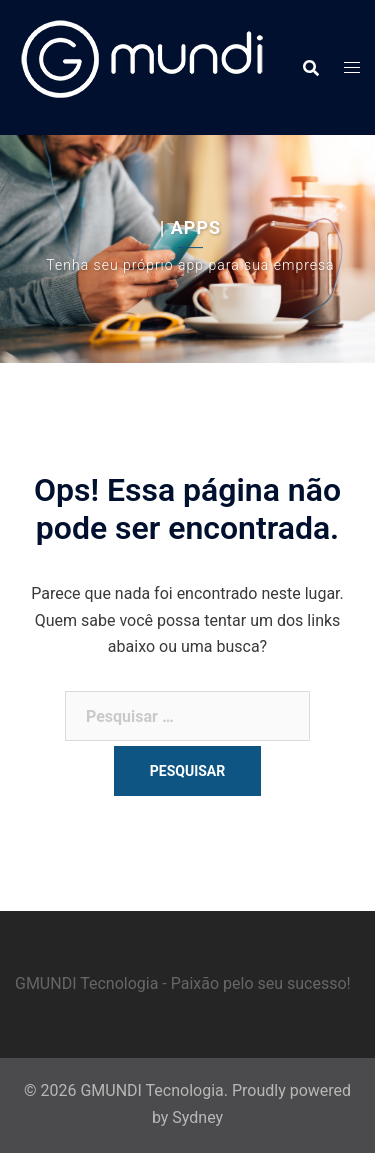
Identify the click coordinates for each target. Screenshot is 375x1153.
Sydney (197, 1117)
